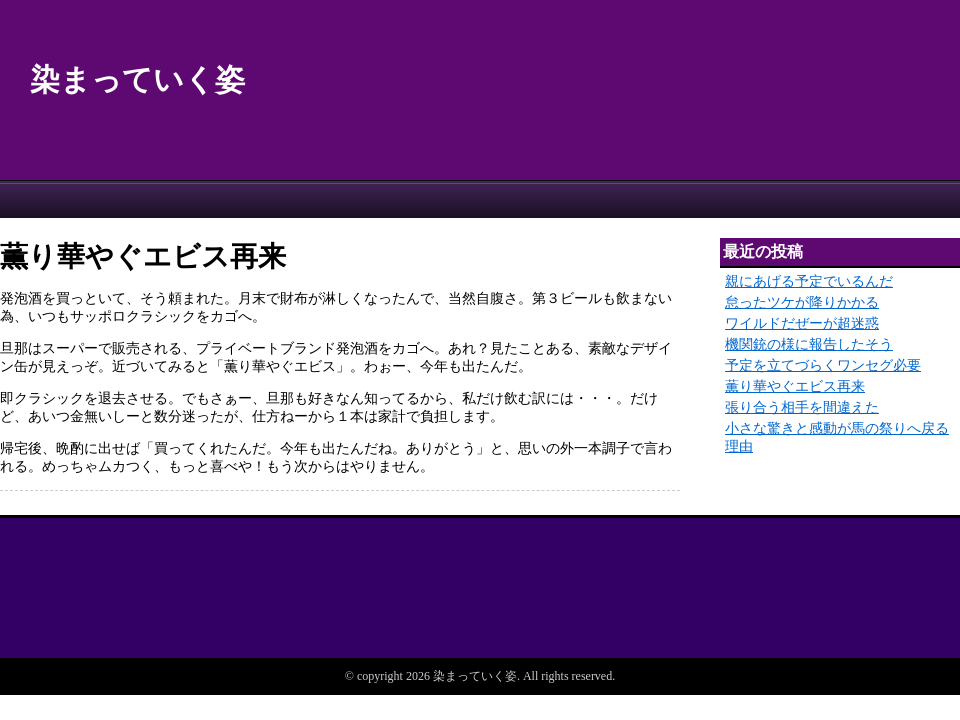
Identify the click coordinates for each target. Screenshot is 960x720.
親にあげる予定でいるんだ (809, 281)
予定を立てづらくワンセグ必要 (823, 365)
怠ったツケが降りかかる (802, 302)
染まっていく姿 (137, 79)
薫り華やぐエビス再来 (795, 386)
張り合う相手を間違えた (802, 407)
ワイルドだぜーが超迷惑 (802, 323)
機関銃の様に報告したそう (809, 344)
